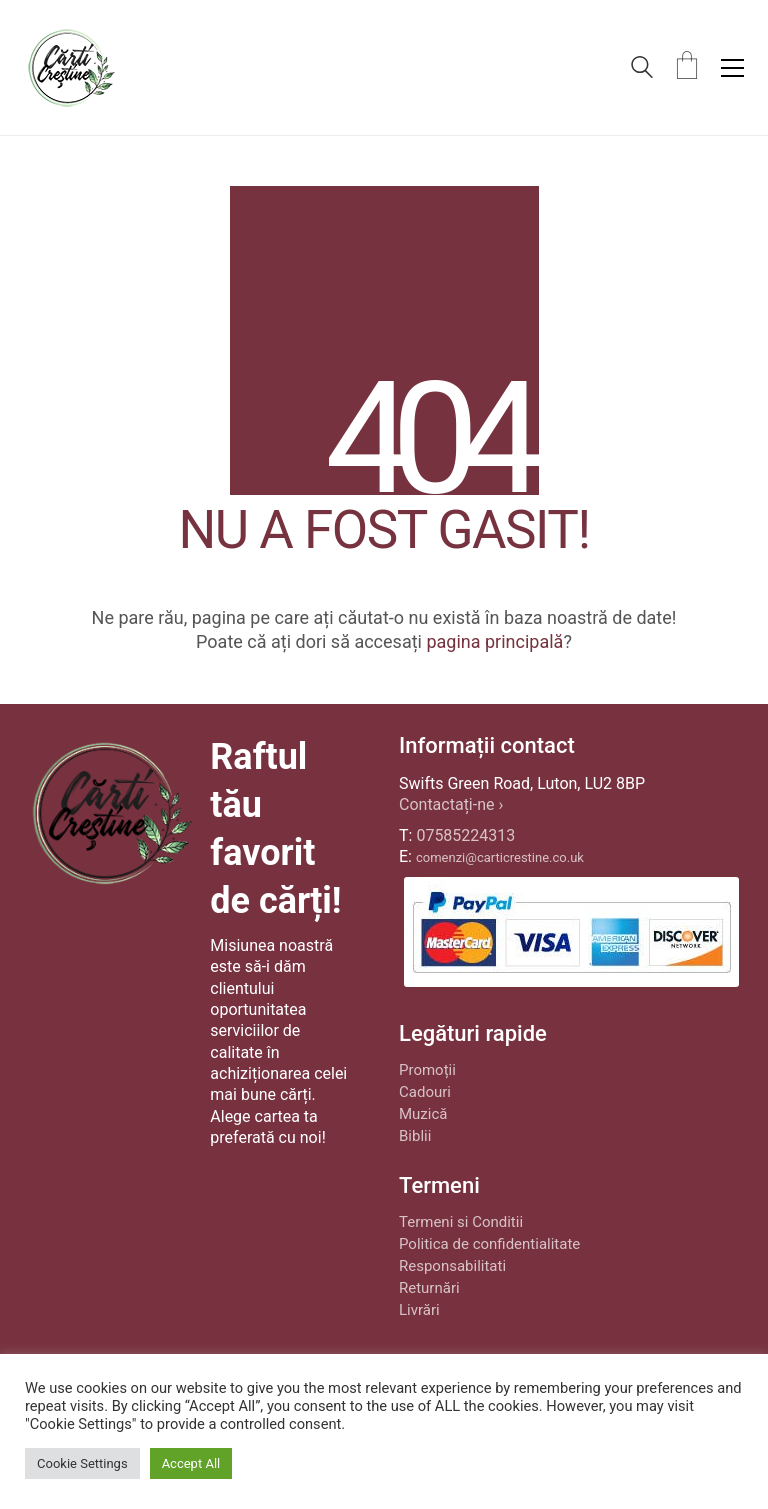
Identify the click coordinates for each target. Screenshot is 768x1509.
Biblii (415, 1136)
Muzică (423, 1114)
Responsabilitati (452, 1266)
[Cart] (687, 67)
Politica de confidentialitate (489, 1244)
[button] (732, 68)
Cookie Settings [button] (82, 1463)
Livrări (419, 1310)
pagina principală (494, 641)
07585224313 (465, 835)
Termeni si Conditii (461, 1222)
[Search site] (642, 70)
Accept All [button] (191, 1463)
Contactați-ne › (451, 804)
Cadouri (425, 1092)
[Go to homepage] (70, 67)
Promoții (427, 1070)
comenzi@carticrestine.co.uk (500, 857)
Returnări (429, 1288)
